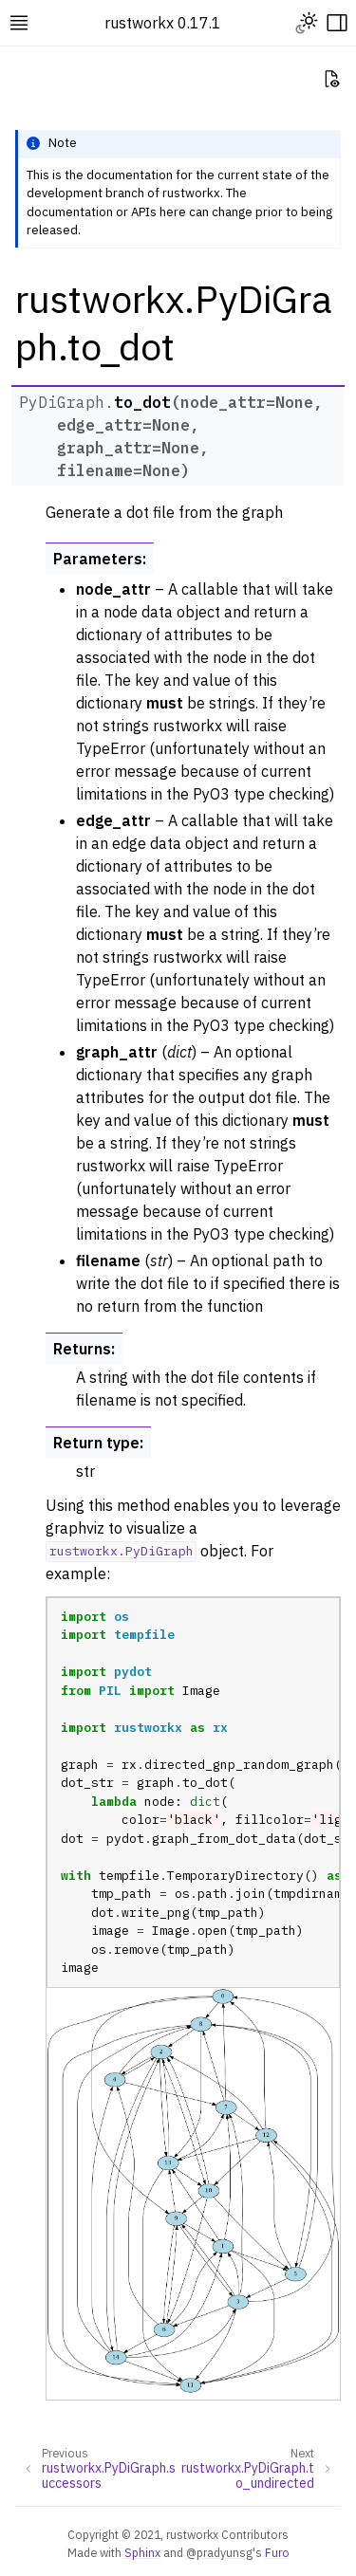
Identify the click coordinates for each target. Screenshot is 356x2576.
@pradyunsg (219, 2552)
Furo (277, 2552)
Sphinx (142, 2552)
